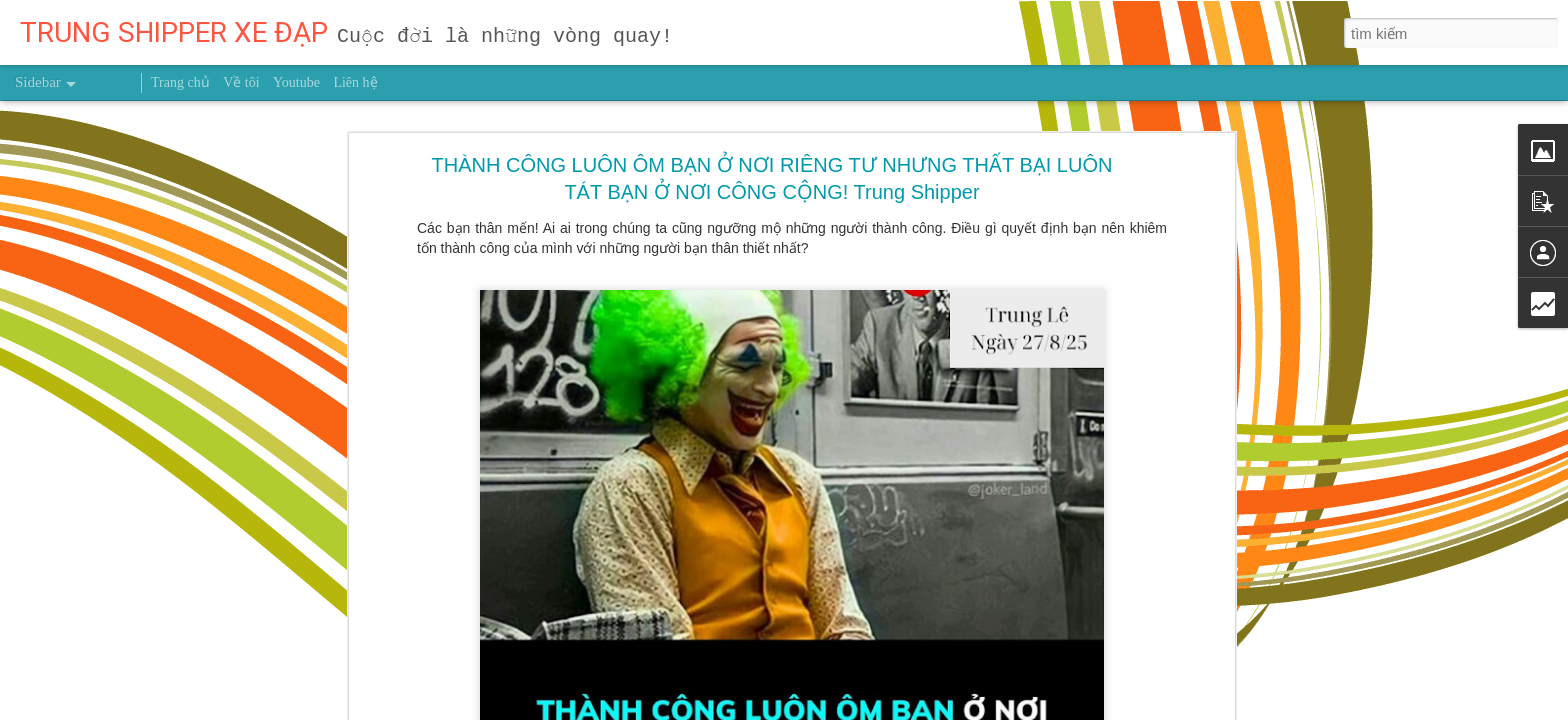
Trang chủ (180, 82)
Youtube (296, 82)
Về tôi (241, 82)
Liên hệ (355, 82)
